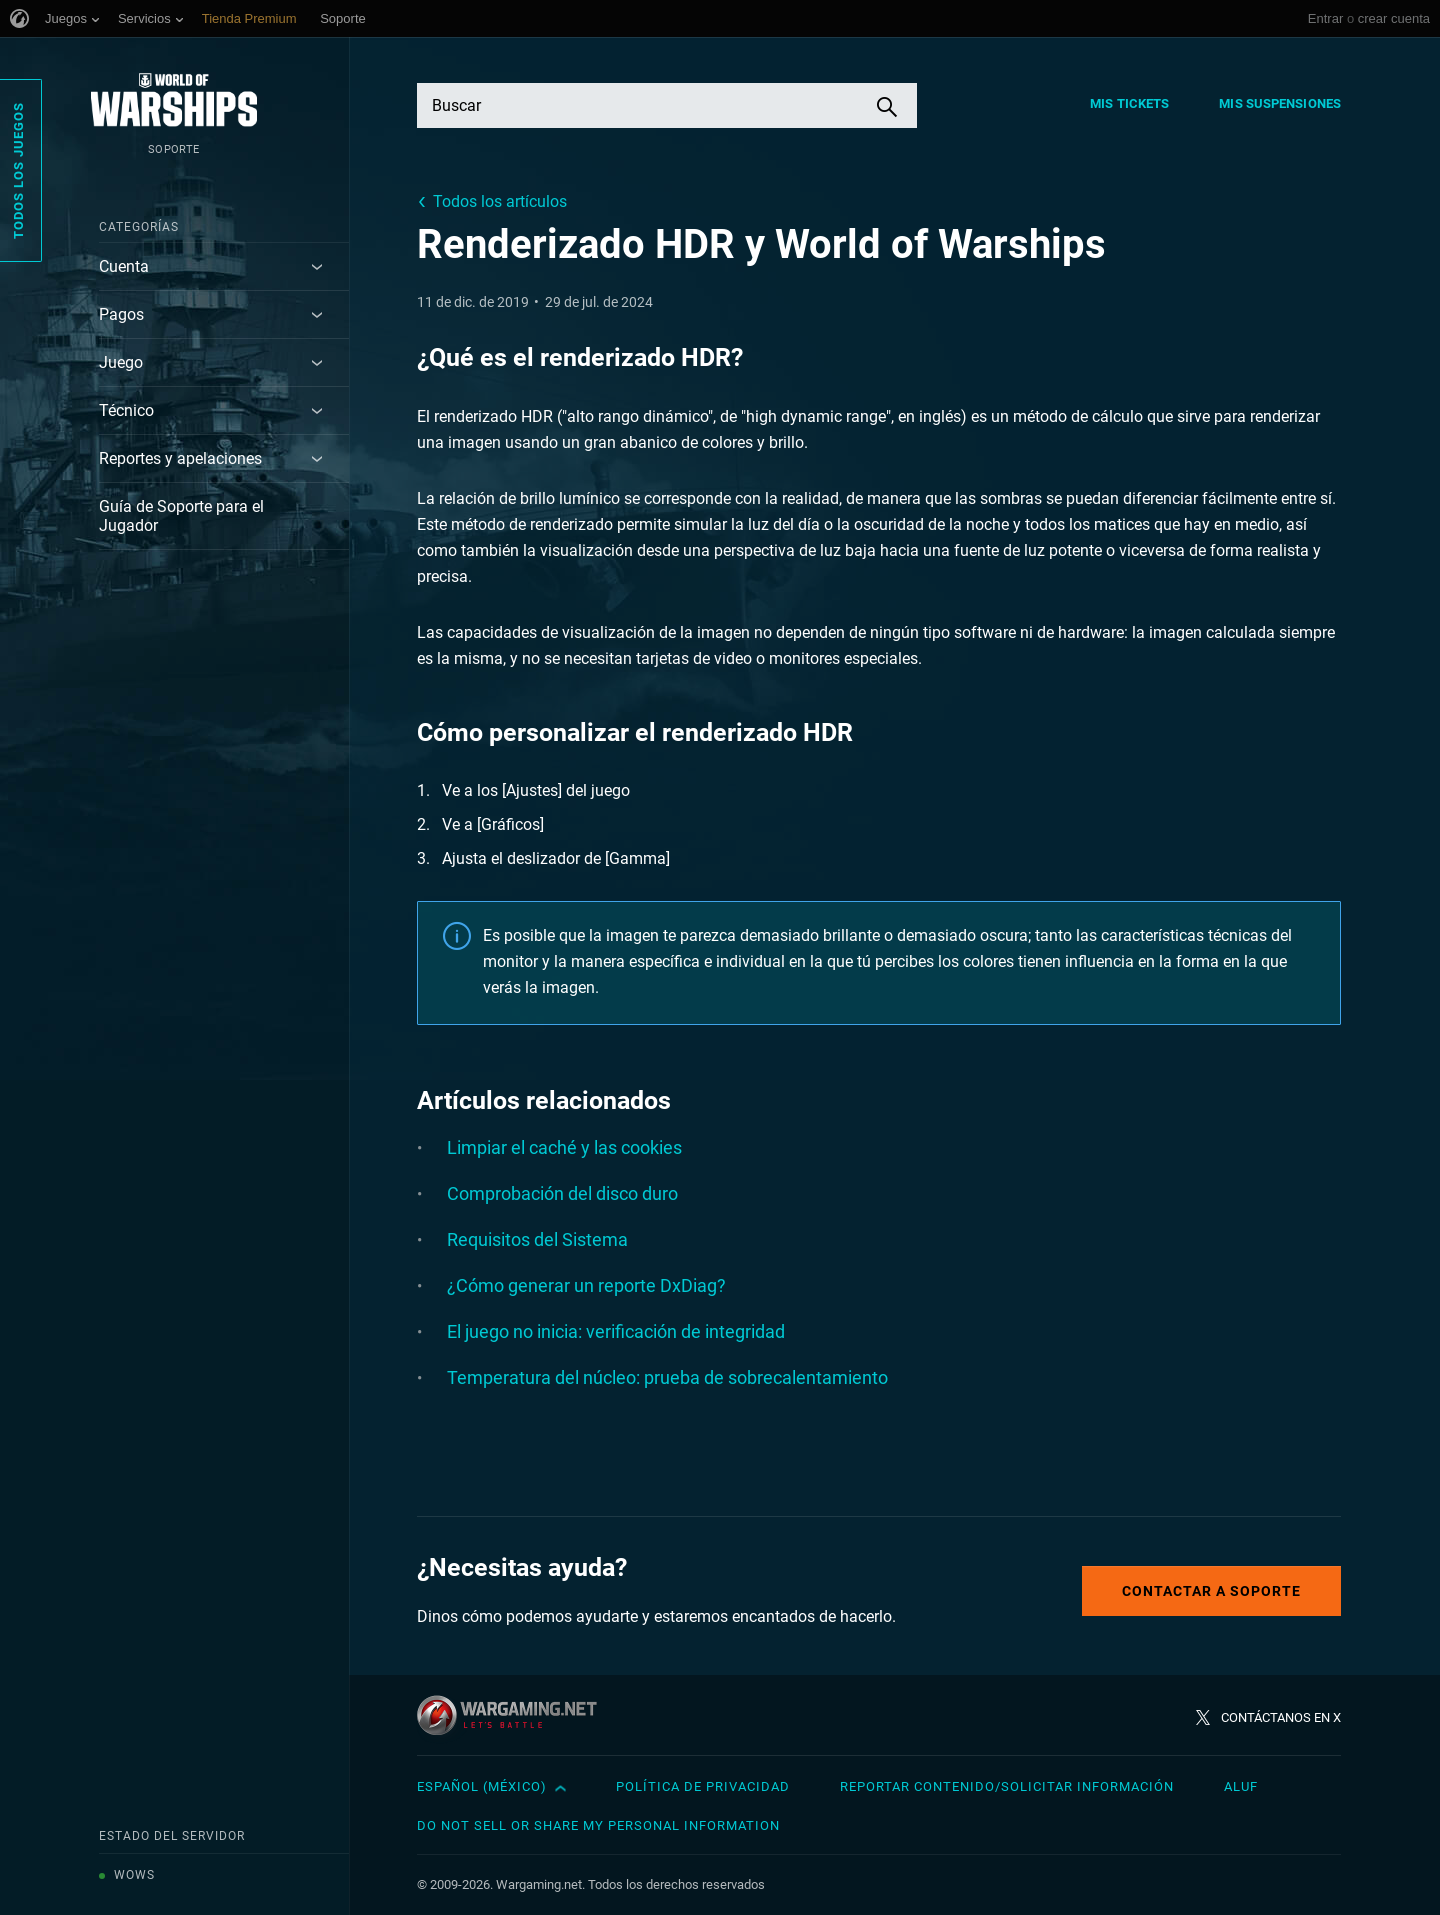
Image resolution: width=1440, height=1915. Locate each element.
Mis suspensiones (1280, 103)
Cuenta (124, 266)
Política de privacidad (703, 1786)
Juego (121, 362)
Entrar (1325, 18)
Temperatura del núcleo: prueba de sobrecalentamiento (667, 1377)
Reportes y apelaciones (180, 458)
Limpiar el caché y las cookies (564, 1147)
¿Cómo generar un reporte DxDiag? (586, 1285)
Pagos (121, 314)
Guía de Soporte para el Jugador (181, 516)
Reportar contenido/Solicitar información (1007, 1786)
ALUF (1241, 1786)
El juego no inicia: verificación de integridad (616, 1331)
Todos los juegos (18, 170)
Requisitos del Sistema (537, 1239)
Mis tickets (1129, 103)
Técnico (126, 410)
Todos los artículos (500, 201)
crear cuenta (1394, 18)
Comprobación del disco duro (562, 1193)
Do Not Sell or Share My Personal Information (598, 1825)
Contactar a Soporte (1211, 1591)
